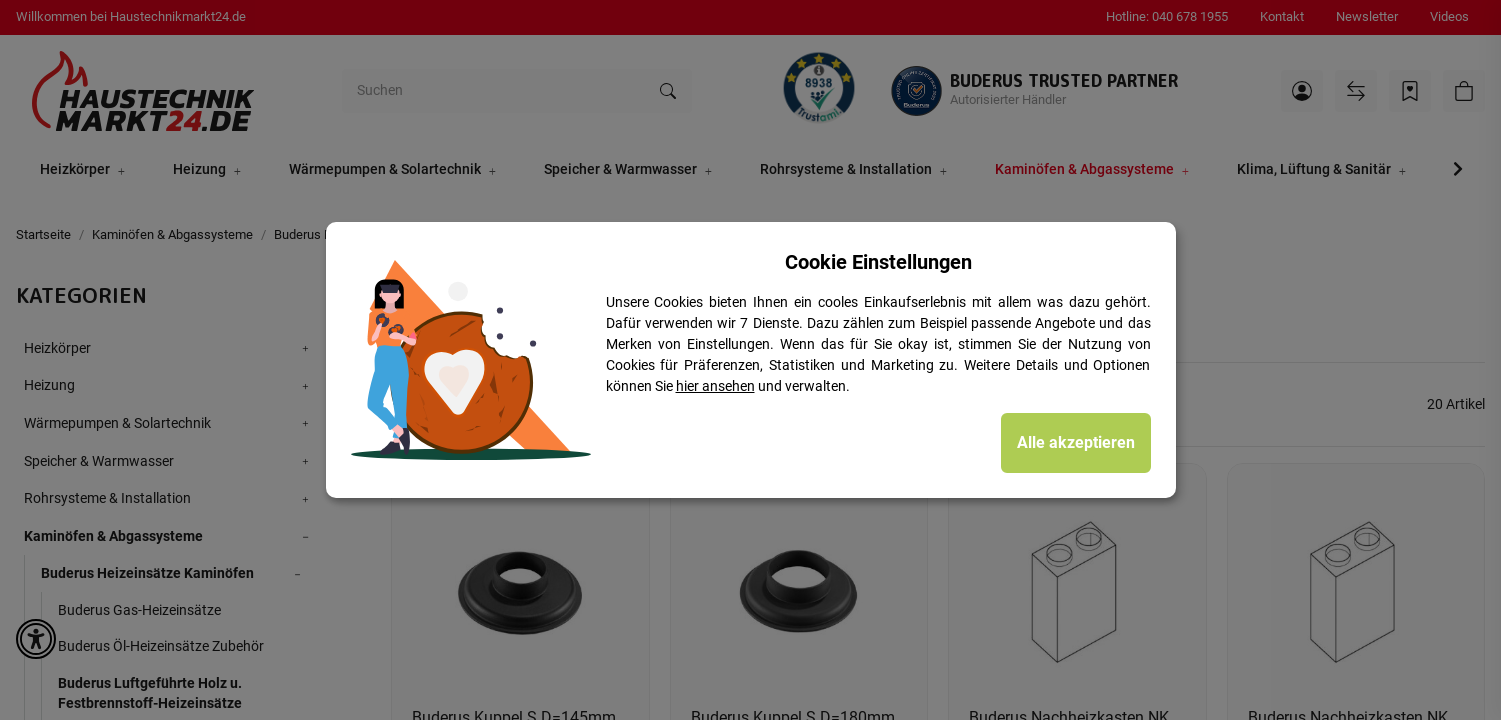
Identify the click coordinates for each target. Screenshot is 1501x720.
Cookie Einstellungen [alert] (878, 262)
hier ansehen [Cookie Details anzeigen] (715, 386)
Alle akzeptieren (1076, 442)
